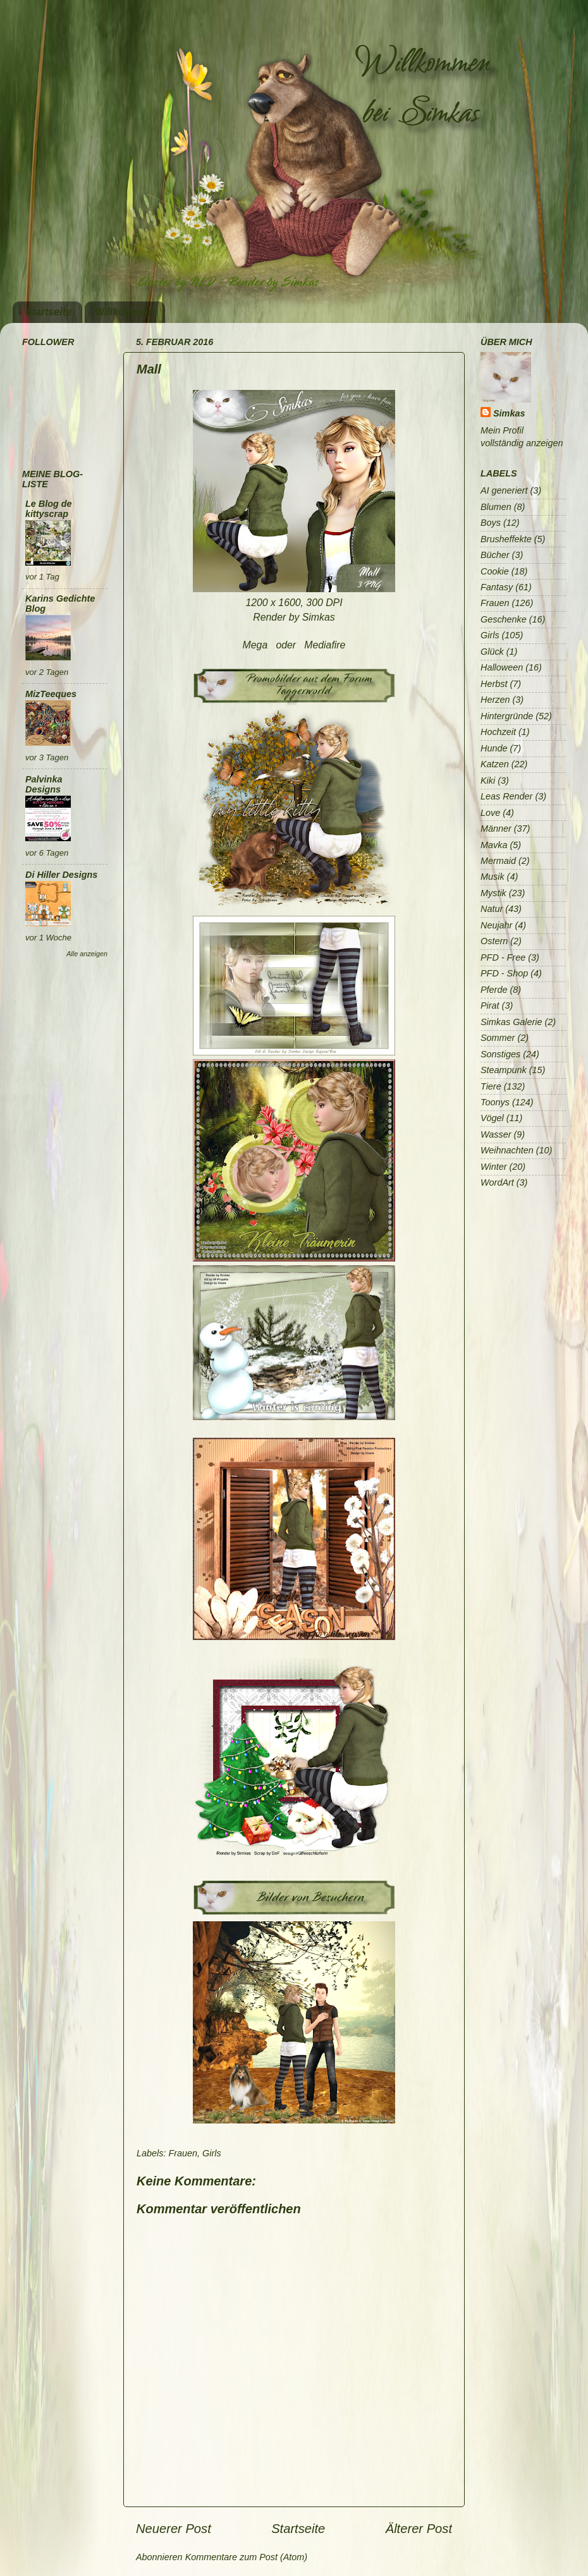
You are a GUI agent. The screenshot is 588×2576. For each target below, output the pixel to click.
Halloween (502, 667)
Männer (496, 828)
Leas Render (506, 796)
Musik (493, 877)
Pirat (490, 1005)
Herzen (495, 700)
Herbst (494, 684)
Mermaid (498, 861)
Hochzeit (498, 732)
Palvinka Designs (43, 784)
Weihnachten (507, 1150)
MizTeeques (51, 694)
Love (490, 813)
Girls (211, 2153)
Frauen (182, 2153)
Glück (492, 652)
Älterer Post (419, 2529)
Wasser (496, 1134)
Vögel (492, 1118)
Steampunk (504, 1070)
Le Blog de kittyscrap (48, 509)
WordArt (497, 1182)
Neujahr (496, 925)
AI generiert (504, 490)
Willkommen (124, 312)
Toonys (495, 1102)
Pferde (494, 990)
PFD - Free (503, 957)
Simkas (509, 413)
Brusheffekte (506, 539)
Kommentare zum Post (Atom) (246, 2557)
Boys (491, 523)
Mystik (493, 893)
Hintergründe (507, 716)
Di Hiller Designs (61, 875)
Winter (493, 1167)
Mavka (494, 845)
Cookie (495, 571)
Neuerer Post (173, 2529)
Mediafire (324, 645)
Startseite (48, 312)
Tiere (491, 1086)
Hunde (494, 748)
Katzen (495, 764)
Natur (492, 909)
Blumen (496, 507)
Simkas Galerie (511, 1022)
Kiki (488, 780)
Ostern (494, 941)
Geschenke (504, 619)
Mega (255, 645)
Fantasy (497, 587)
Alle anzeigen (86, 953)
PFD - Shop (504, 973)
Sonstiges (500, 1054)
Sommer (498, 1038)
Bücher (495, 555)
